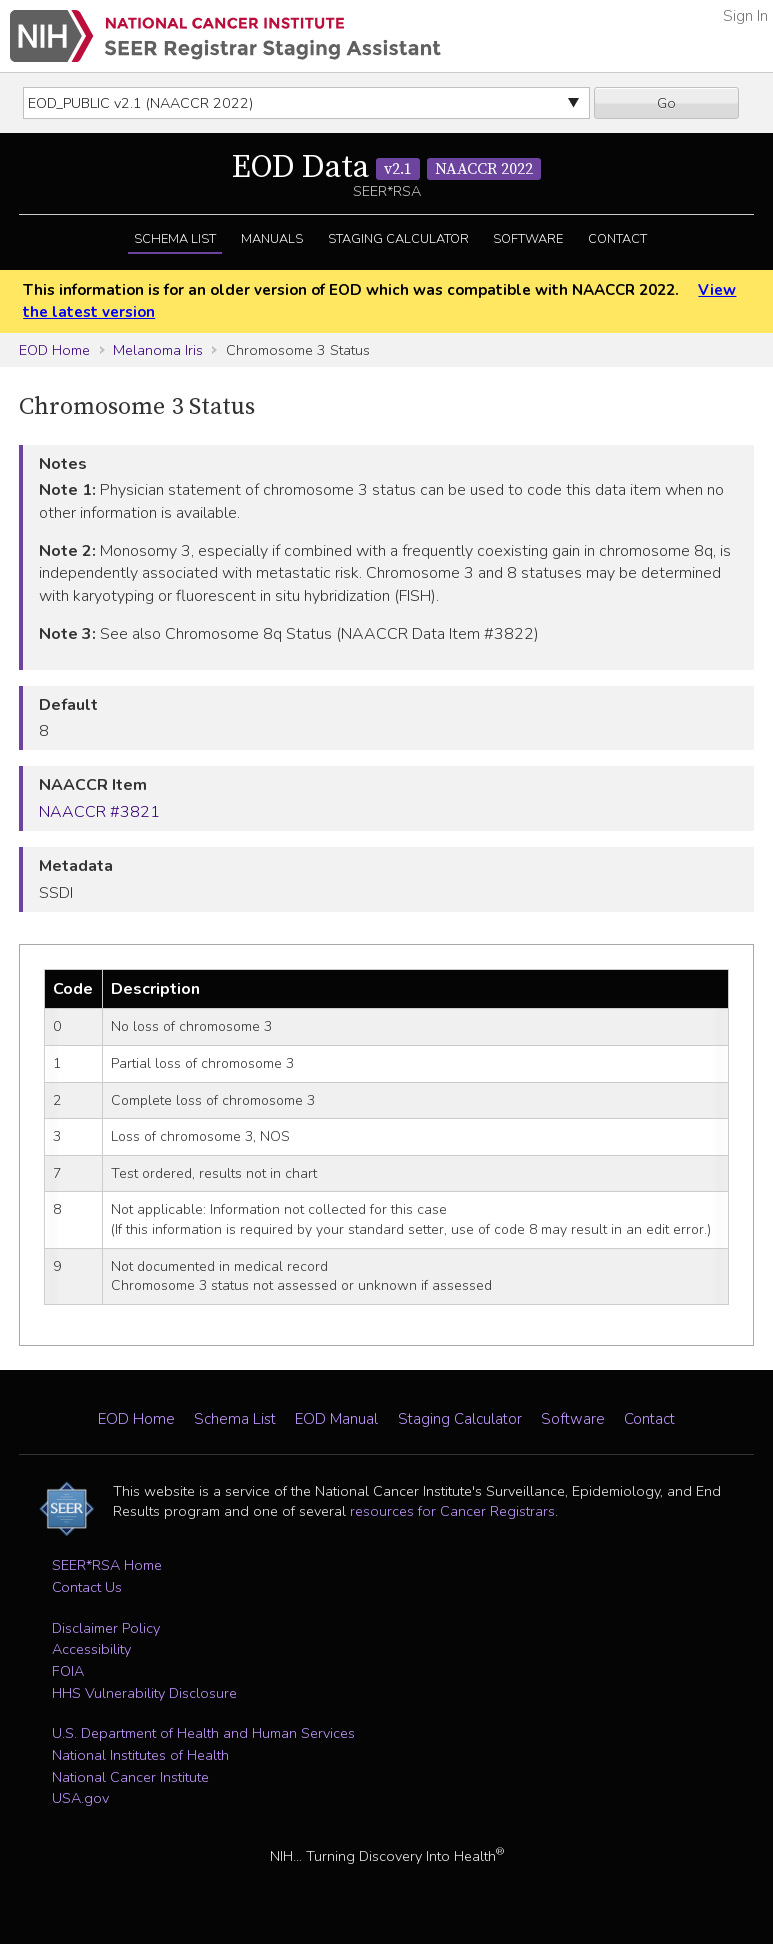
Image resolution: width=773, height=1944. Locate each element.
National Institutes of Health (140, 1755)
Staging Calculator (398, 239)
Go (666, 103)
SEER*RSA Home (107, 1565)
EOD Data (386, 168)
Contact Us (87, 1587)
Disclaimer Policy (106, 1628)
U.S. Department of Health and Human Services (203, 1733)
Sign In (745, 16)
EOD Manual (336, 1419)
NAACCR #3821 (99, 812)
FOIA (68, 1671)
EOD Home (54, 350)
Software (528, 239)
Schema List (175, 239)
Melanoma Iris (158, 350)
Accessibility (91, 1649)
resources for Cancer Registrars (452, 1511)
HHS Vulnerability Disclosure (144, 1693)
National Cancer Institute (130, 1777)
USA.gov (80, 1798)
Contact (617, 239)
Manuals (272, 239)
